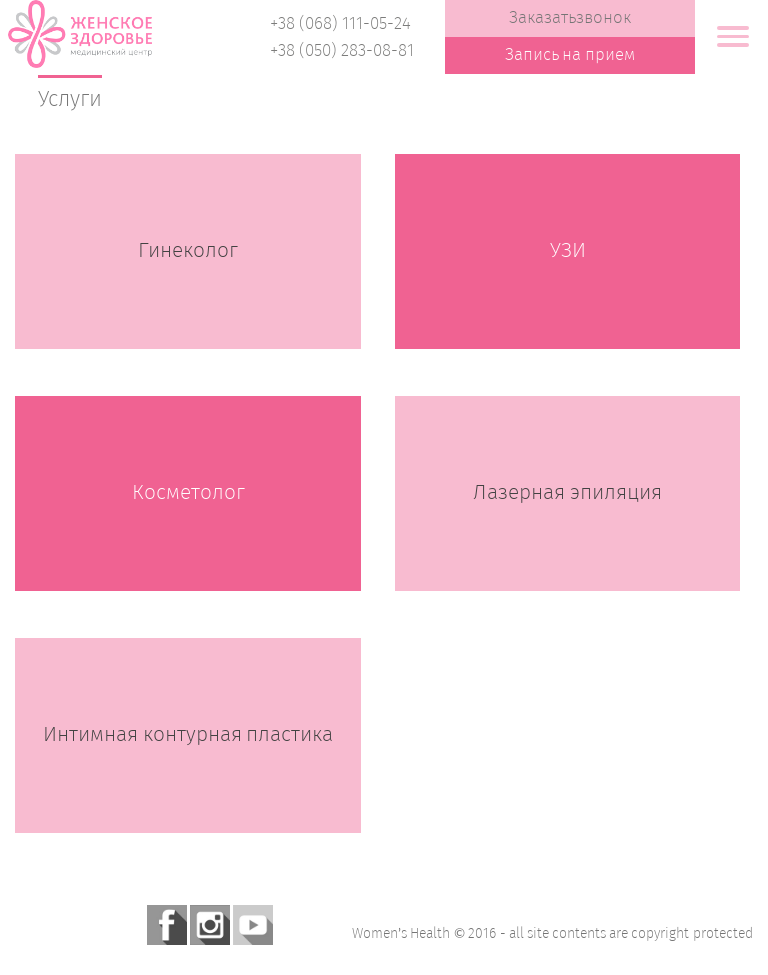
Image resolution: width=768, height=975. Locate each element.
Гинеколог (188, 251)
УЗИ (568, 251)
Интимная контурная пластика (188, 735)
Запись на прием (570, 55)
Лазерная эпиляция (567, 493)
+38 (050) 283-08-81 (342, 51)
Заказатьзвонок (570, 18)
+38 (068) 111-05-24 (340, 24)
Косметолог (188, 493)
